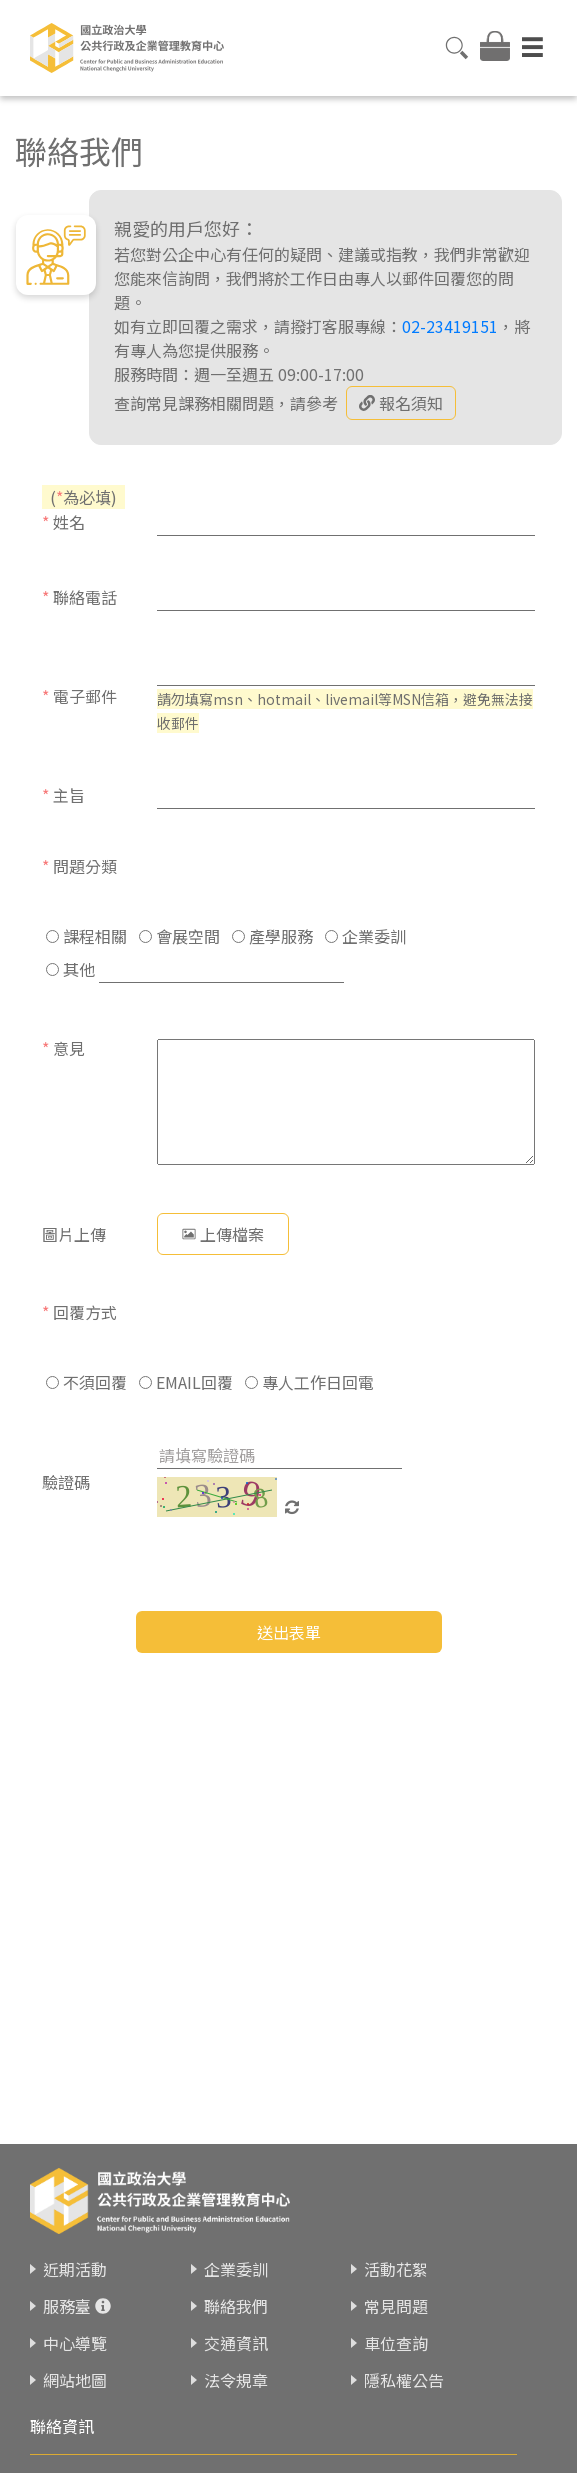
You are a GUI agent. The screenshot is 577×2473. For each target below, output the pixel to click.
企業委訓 (365, 936)
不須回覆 (86, 1382)
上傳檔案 (223, 1234)
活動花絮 (396, 2269)
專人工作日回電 (309, 1382)
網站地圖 (75, 2380)
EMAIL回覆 (186, 1382)
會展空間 (179, 936)
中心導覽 (75, 2343)
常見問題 (396, 2306)
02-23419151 (450, 326)
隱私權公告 (404, 2380)
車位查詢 (396, 2343)
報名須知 (401, 403)
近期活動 (75, 2269)
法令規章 (236, 2380)
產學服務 (272, 936)
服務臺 (67, 2306)
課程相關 (86, 936)
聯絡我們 (236, 2306)
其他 (70, 969)
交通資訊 (236, 2343)
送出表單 (289, 1632)
